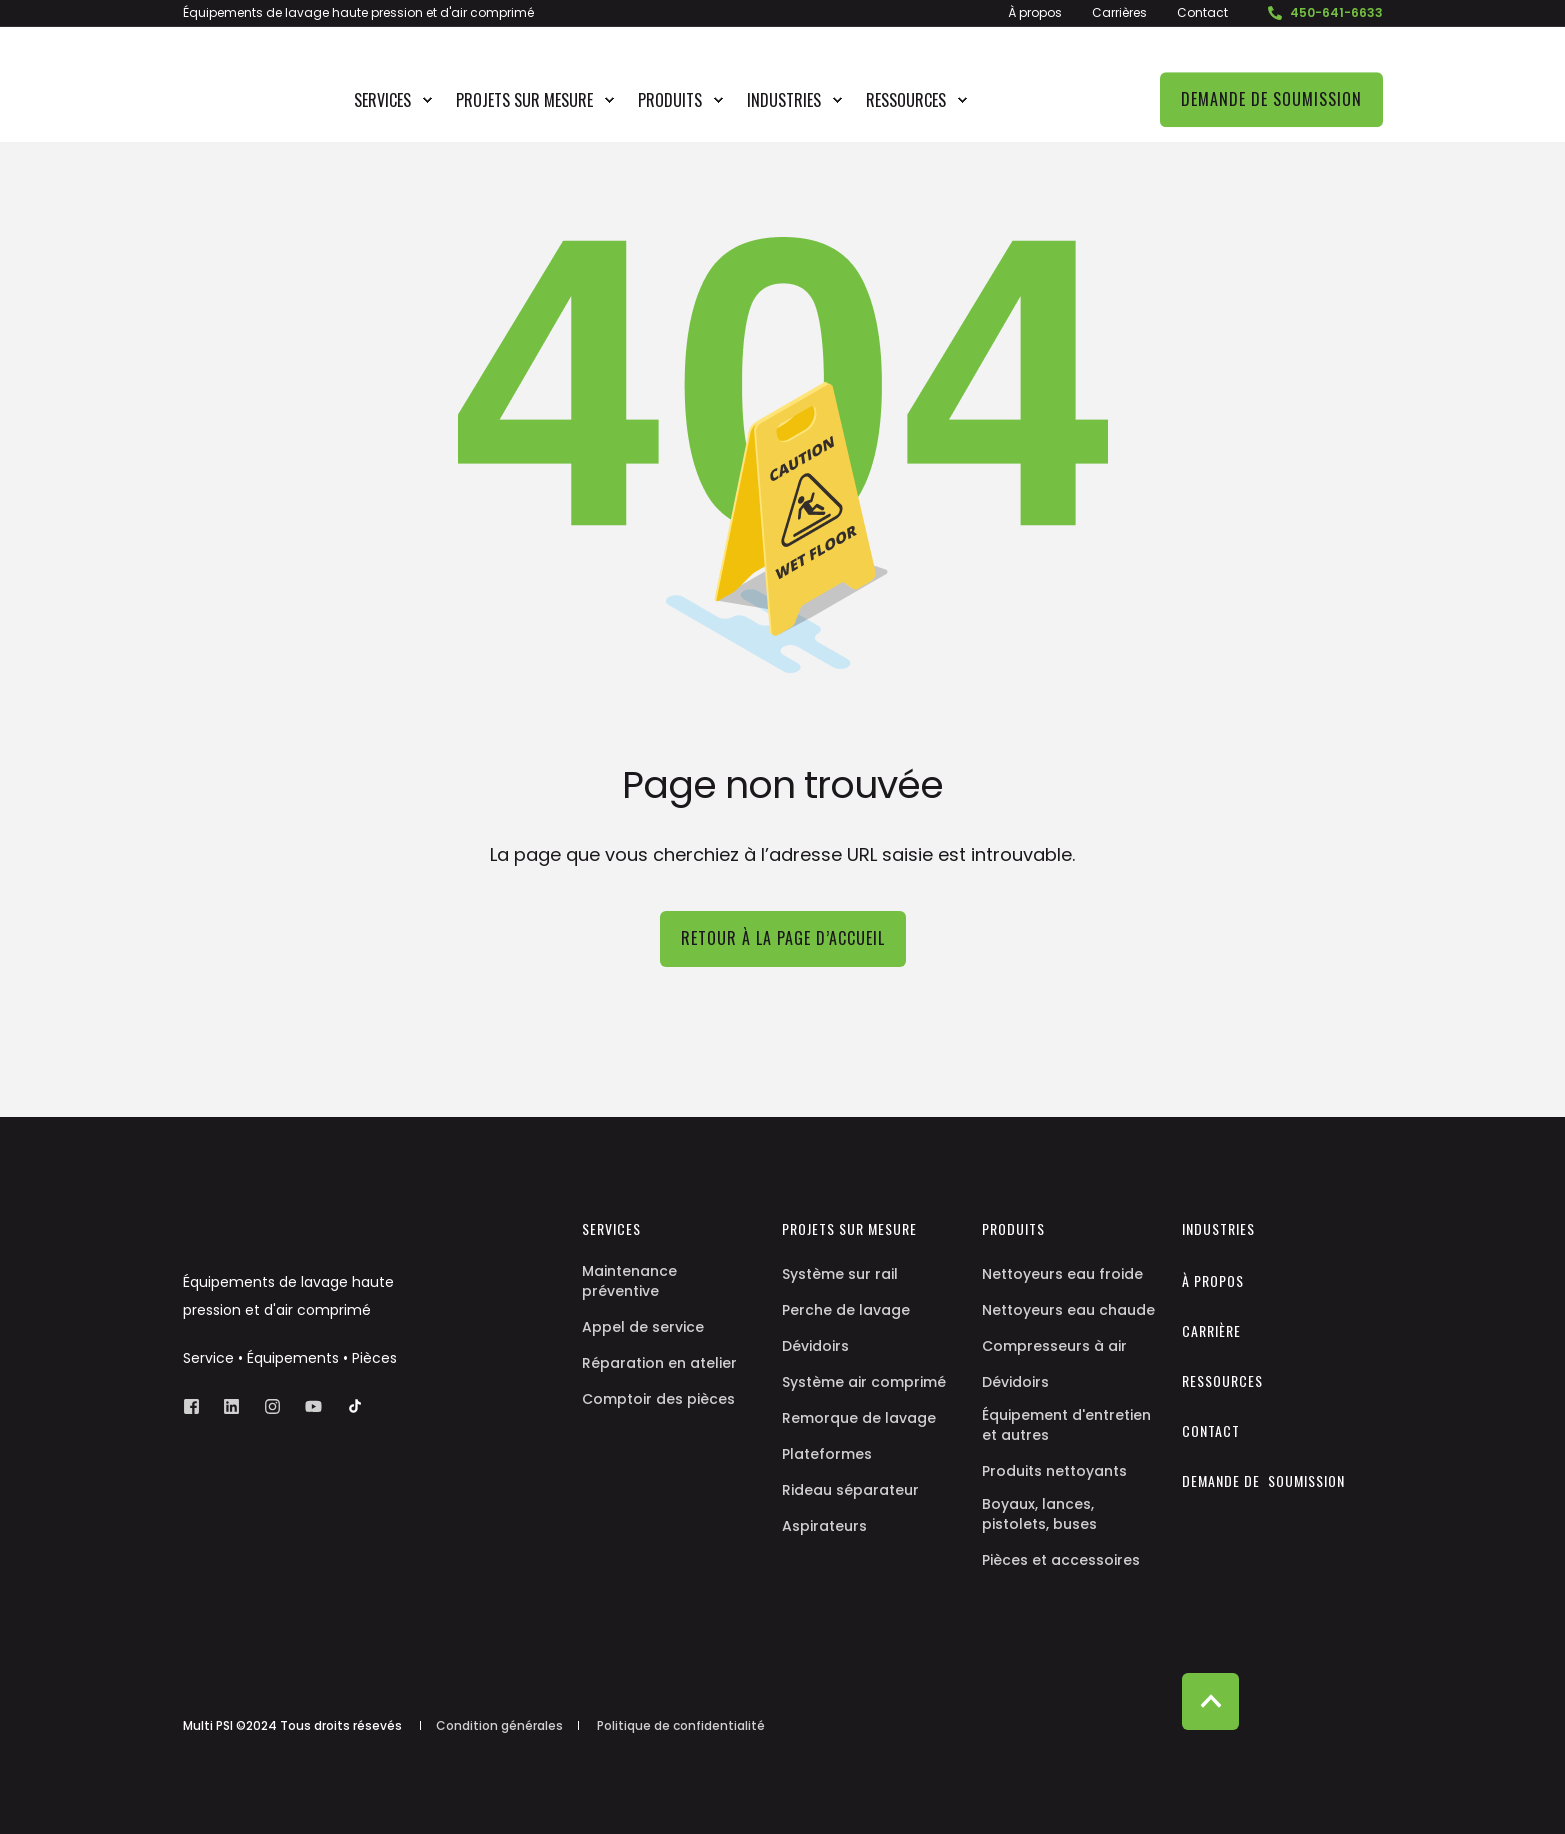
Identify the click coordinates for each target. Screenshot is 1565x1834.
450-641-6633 (1328, 12)
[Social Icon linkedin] (231, 1406)
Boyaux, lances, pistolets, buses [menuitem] (1039, 1514)
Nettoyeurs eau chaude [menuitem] (1068, 1310)
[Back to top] (1210, 1701)
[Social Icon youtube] (313, 1406)
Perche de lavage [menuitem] (846, 1310)
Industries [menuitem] (784, 100)
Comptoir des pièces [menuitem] (658, 1399)
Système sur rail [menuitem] (840, 1274)
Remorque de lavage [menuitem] (859, 1418)
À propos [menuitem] (1035, 13)
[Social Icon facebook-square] (197, 1406)
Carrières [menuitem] (1119, 13)
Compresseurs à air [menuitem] (1054, 1346)
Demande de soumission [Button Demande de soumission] (1271, 99)
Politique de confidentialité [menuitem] (681, 1726)
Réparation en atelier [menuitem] (659, 1363)
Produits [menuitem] (670, 100)
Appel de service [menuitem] (643, 1327)
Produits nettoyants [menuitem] (1054, 1471)
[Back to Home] (247, 129)
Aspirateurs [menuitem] (824, 1526)
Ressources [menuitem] (906, 100)
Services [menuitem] (382, 100)
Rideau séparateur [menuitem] (850, 1490)
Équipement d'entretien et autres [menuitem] (1066, 1425)
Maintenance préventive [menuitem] (629, 1281)
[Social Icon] (349, 1406)
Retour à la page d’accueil (783, 938)
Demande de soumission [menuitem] (1263, 1481)
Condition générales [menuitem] (499, 1726)
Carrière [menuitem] (1211, 1331)
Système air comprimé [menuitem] (864, 1382)
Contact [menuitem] (1202, 13)
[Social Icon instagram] (272, 1406)
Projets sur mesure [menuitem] (524, 100)
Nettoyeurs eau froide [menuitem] (1062, 1274)
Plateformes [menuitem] (827, 1454)
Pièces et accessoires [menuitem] (1061, 1560)
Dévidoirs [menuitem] (815, 1346)
